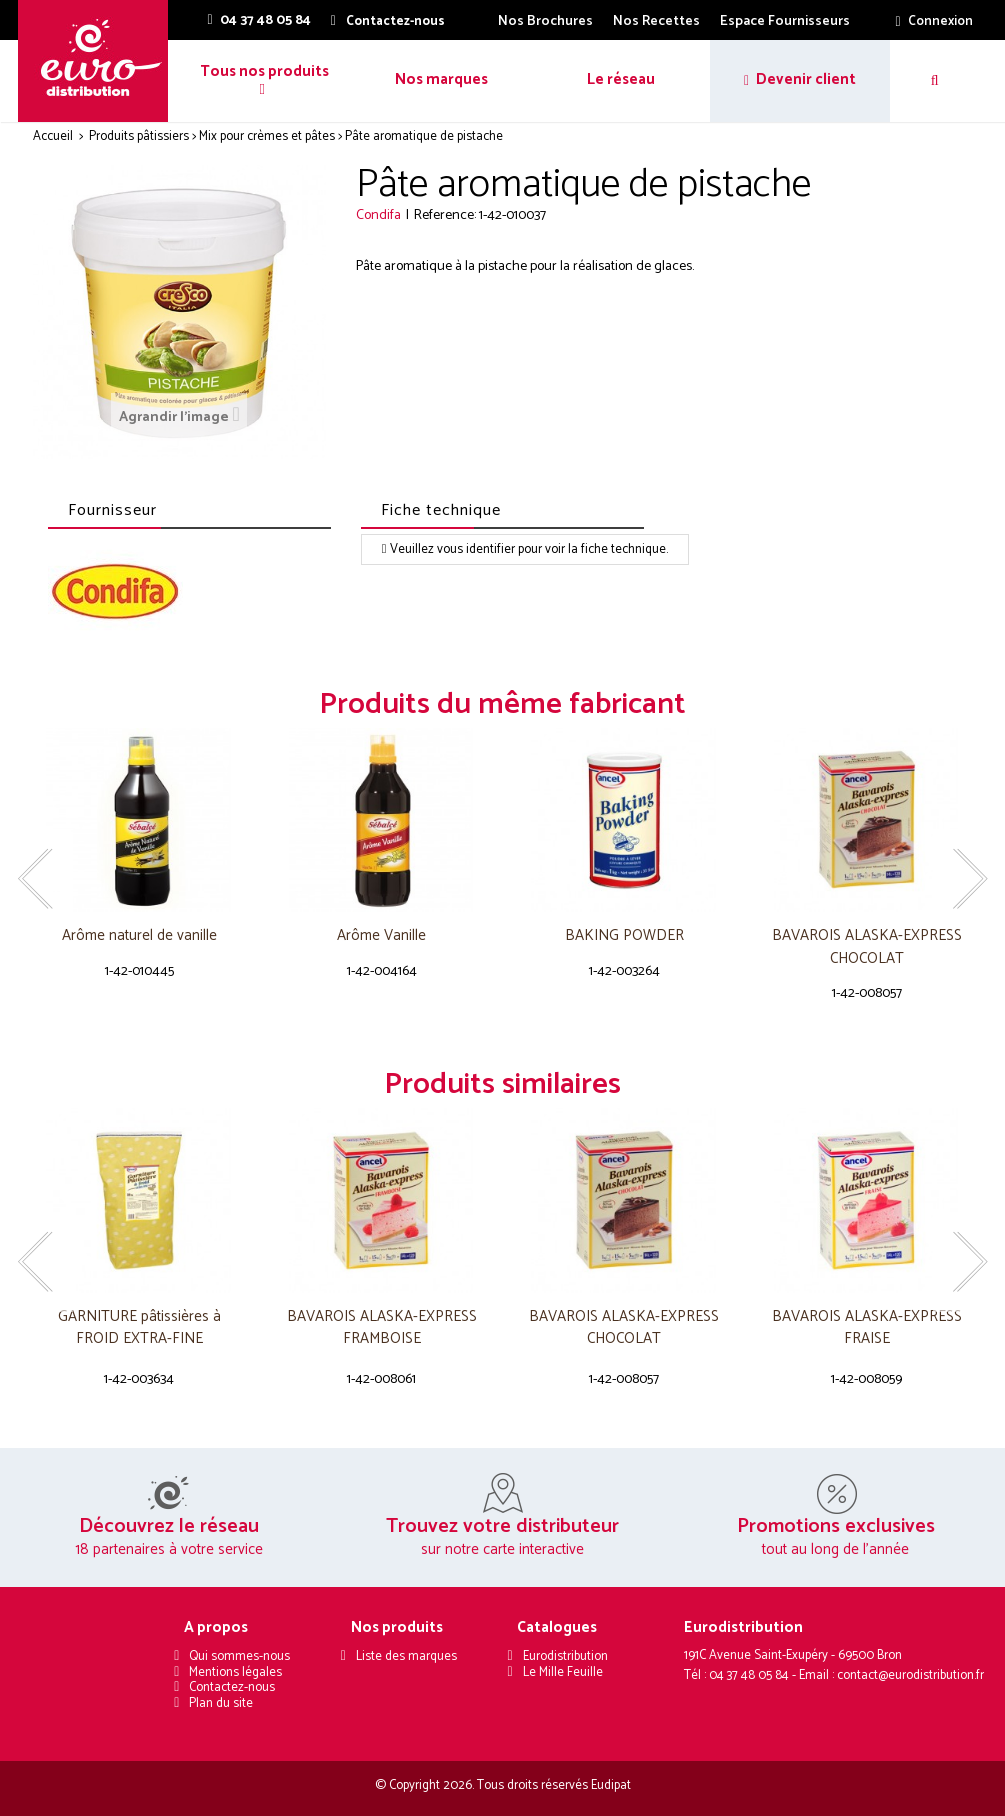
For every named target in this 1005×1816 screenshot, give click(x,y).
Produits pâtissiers (139, 136)
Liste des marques (406, 1656)
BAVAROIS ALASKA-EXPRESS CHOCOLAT (867, 947)
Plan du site (221, 1703)
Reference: (445, 215)
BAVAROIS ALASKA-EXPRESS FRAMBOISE (382, 1328)
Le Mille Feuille (563, 1672)
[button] (262, 81)
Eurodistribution (565, 1656)
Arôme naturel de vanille (139, 936)
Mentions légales (235, 1672)
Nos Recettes (656, 21)
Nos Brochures (545, 21)
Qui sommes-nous (239, 1656)
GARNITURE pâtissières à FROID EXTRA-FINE (139, 1328)
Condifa (378, 215)
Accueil (53, 136)
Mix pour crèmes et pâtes (267, 136)
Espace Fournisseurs (785, 21)
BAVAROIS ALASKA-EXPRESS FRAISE (867, 1328)
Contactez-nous (232, 1687)
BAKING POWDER (624, 936)
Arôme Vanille (381, 936)
